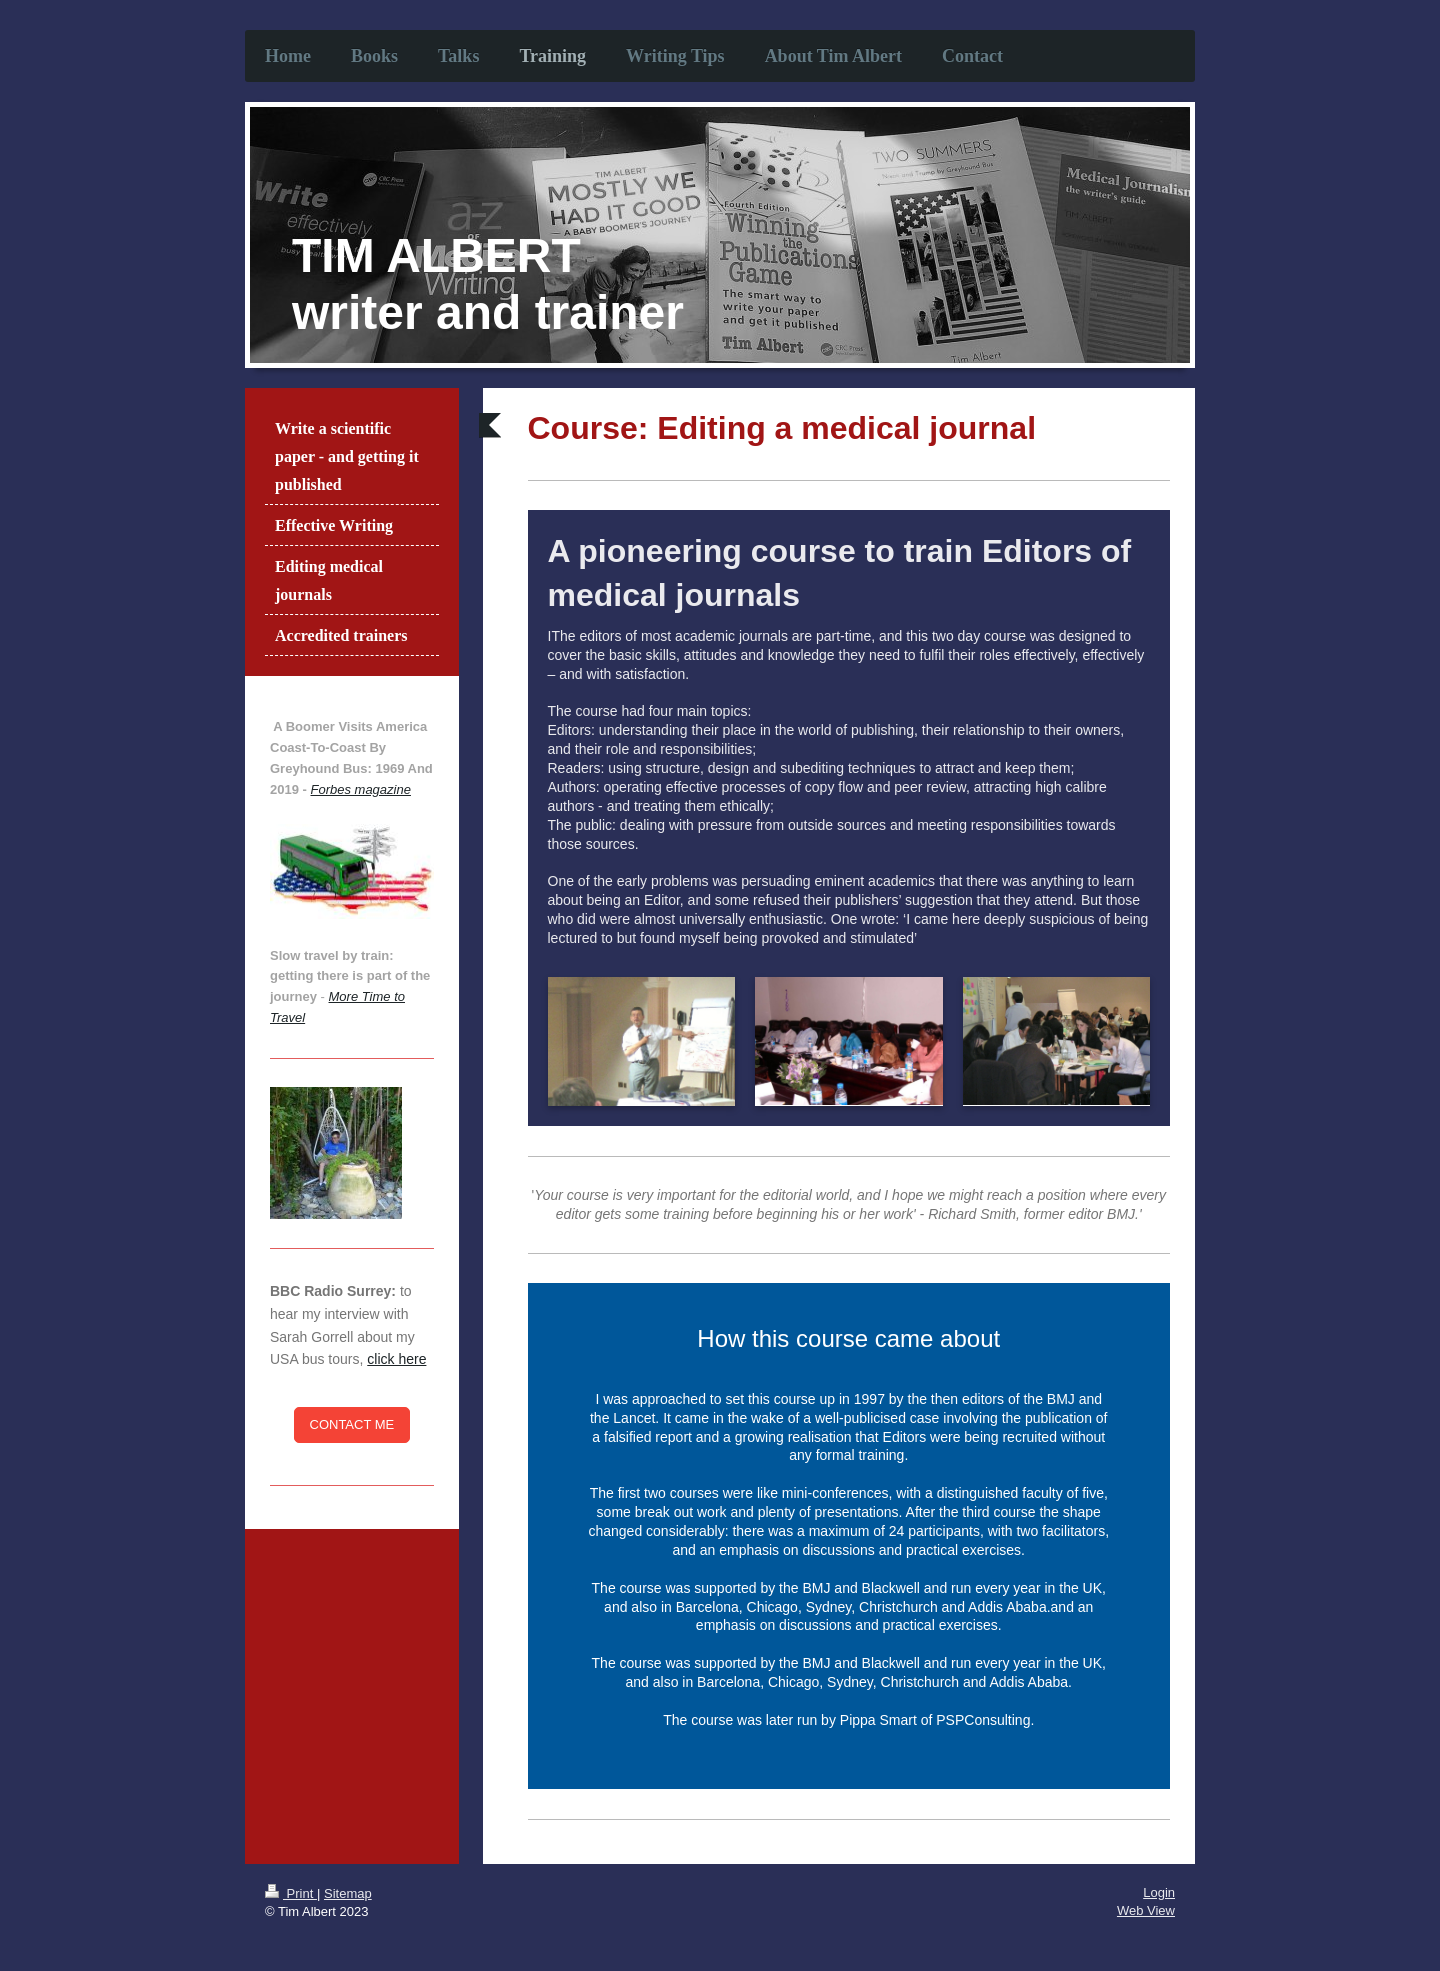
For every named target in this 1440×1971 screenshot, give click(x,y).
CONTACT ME (352, 1424)
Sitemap (348, 1893)
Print (291, 1893)
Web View (1146, 1910)
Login (1159, 1892)
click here (396, 1359)
